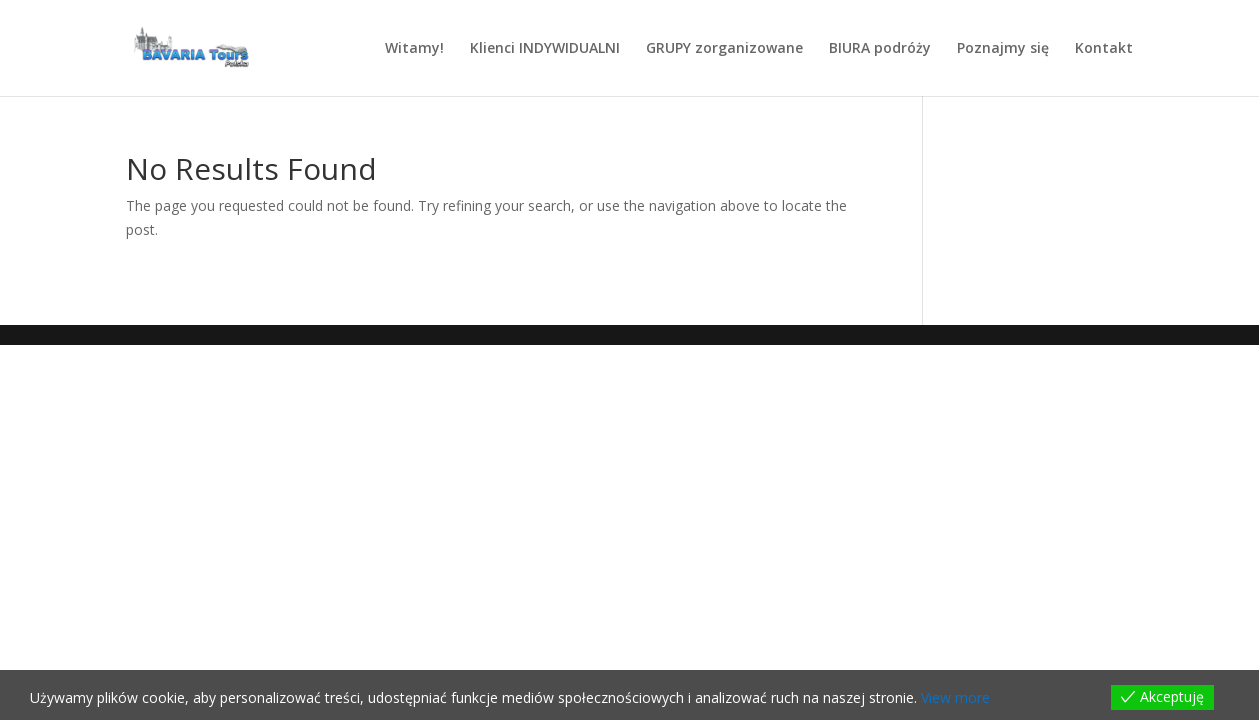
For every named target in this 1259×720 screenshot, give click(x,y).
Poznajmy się (1003, 49)
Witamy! (414, 49)
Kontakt (1104, 49)
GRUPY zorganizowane (724, 49)
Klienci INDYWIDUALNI (545, 49)
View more (955, 697)
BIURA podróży (880, 49)
